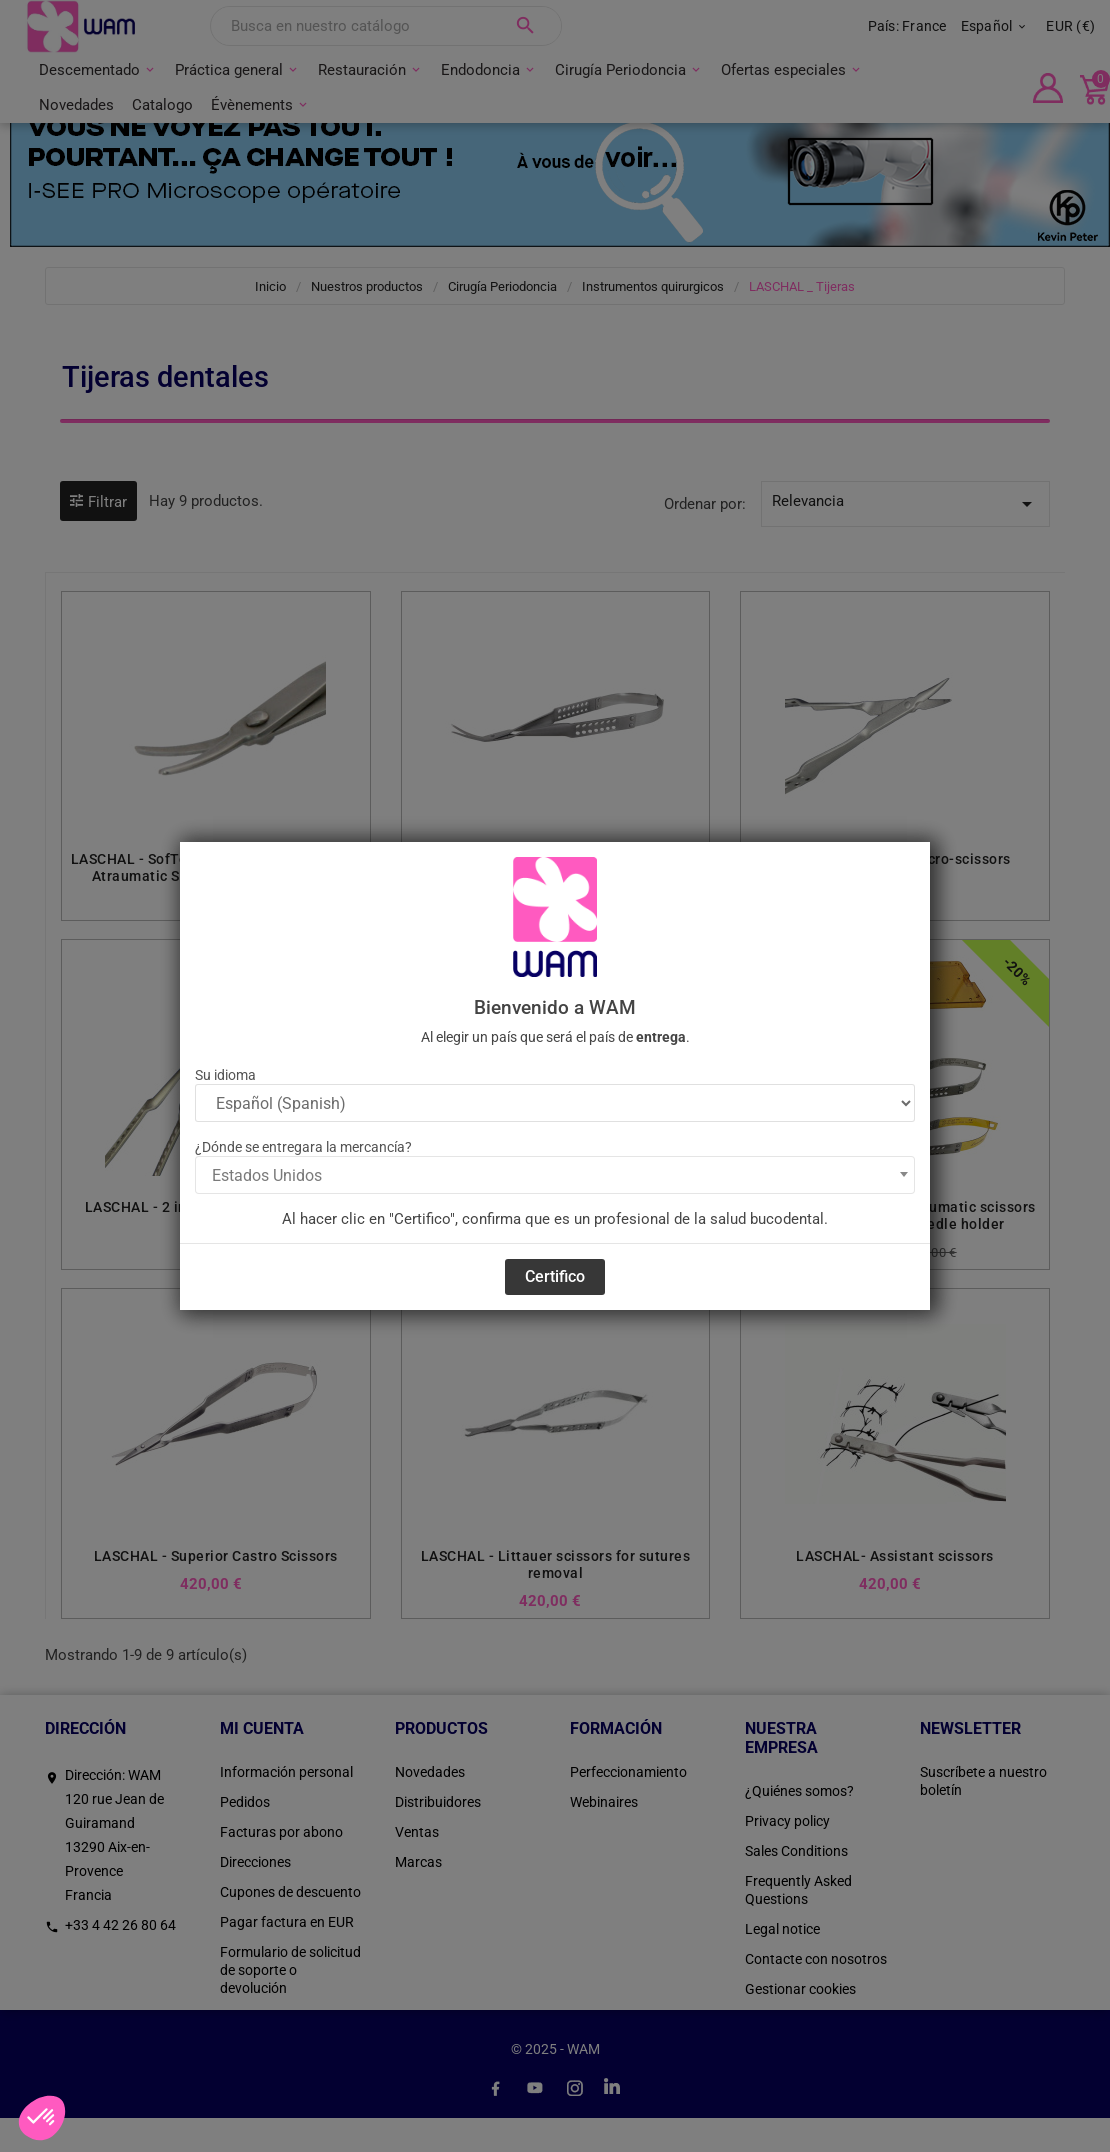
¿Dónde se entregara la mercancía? (303, 1147)
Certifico (555, 1276)
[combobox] (555, 1175)
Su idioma (225, 1075)
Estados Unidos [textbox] (267, 1175)
